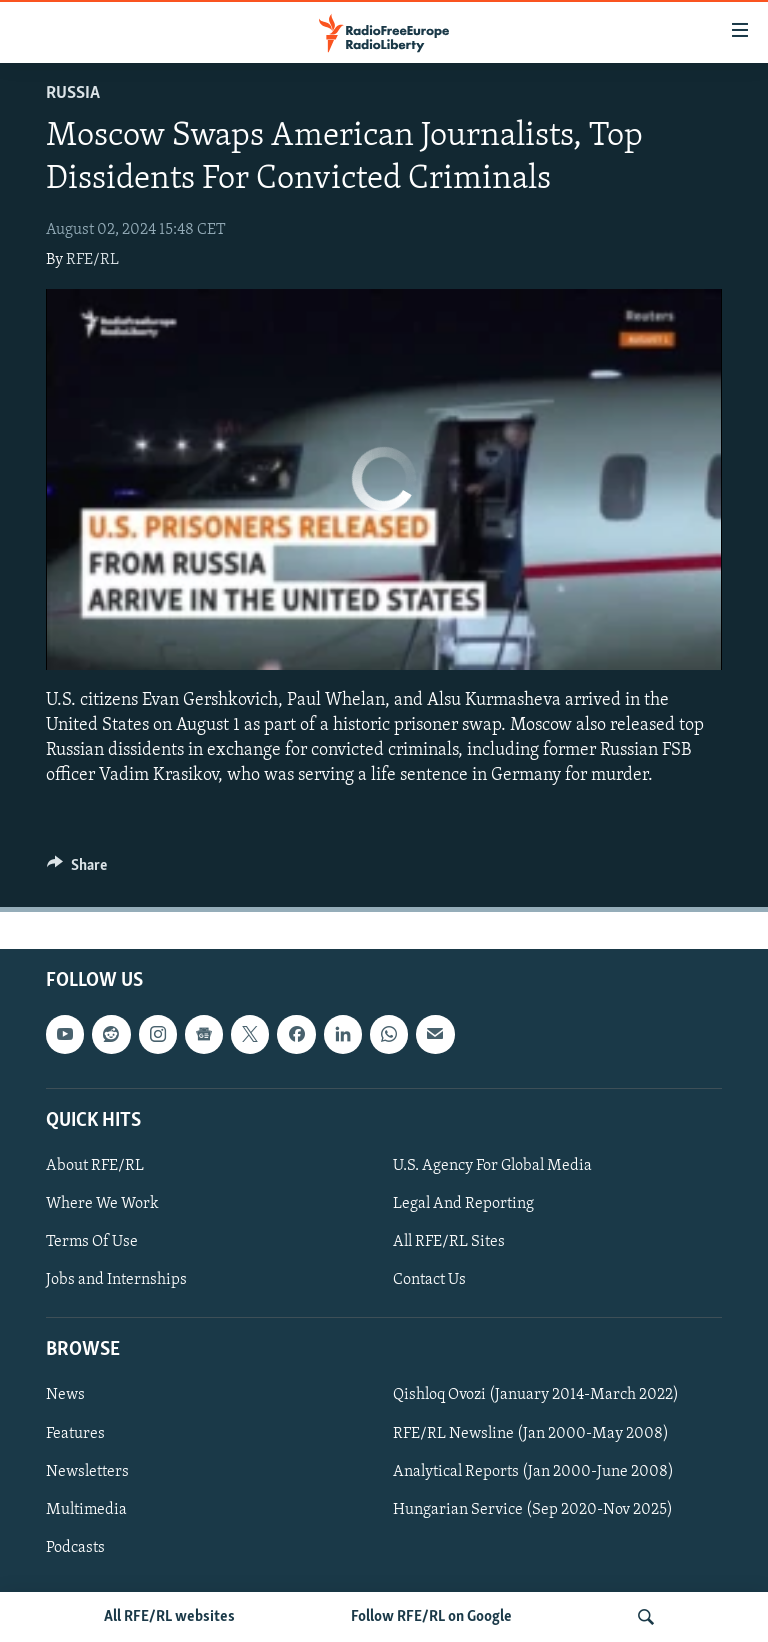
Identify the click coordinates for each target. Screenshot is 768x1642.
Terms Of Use (92, 1242)
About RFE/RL (95, 1166)
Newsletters (87, 1472)
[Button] (77, 870)
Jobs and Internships (116, 1280)
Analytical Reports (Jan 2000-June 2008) (533, 1472)
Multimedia (86, 1510)
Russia (73, 93)
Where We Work (102, 1204)
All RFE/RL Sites (449, 1242)
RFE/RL (92, 260)
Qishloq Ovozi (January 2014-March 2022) (536, 1396)
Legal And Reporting (463, 1204)
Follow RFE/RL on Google (431, 1617)
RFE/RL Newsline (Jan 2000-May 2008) (531, 1434)
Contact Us (429, 1280)
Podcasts (75, 1548)
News (65, 1396)
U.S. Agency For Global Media (492, 1166)
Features (75, 1434)
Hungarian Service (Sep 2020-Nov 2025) (533, 1510)
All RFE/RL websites (169, 1617)
